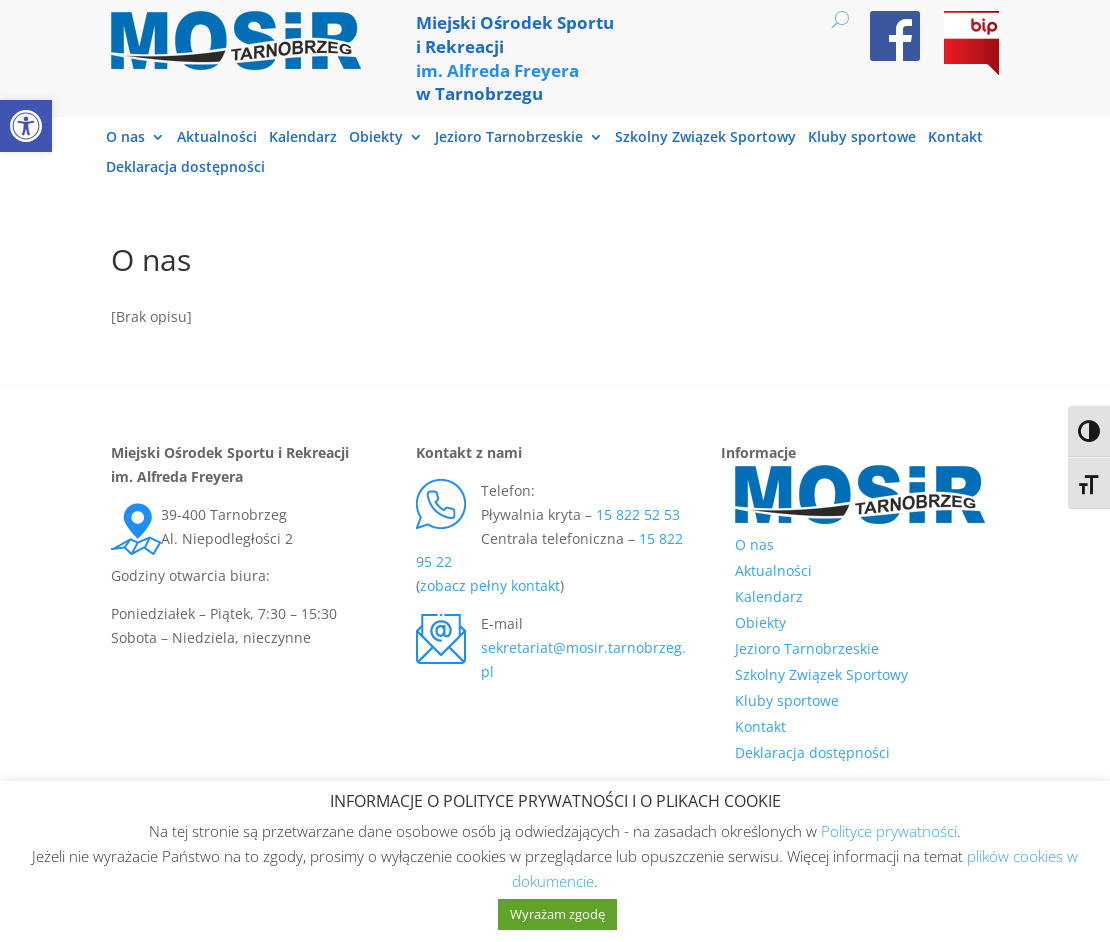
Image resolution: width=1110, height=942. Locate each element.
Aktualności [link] (217, 138)
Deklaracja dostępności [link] (185, 168)
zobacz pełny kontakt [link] (490, 585)
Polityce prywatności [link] (889, 831)
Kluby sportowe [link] (862, 138)
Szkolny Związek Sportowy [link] (705, 138)
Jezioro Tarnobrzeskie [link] (509, 138)
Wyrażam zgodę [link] (557, 914)
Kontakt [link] (955, 138)
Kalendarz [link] (303, 138)
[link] (26, 126)
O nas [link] (125, 138)
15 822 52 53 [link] (638, 514)
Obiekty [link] (376, 138)
